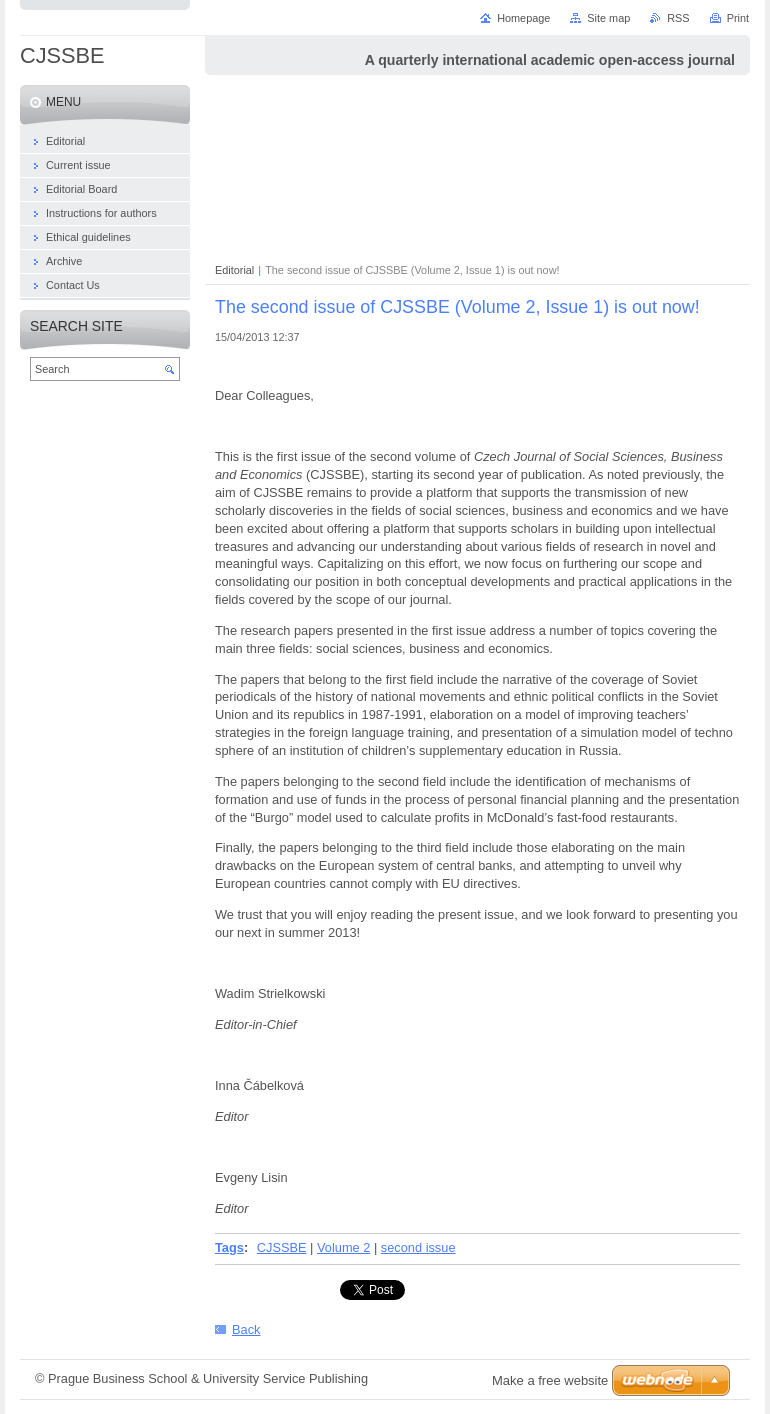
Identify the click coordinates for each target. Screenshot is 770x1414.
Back (246, 1329)
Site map (608, 18)
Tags (229, 1247)
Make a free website (550, 1380)
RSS (678, 18)
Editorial (234, 270)
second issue (418, 1247)
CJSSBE (282, 1247)
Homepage (523, 18)
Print (738, 18)
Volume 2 (343, 1247)
